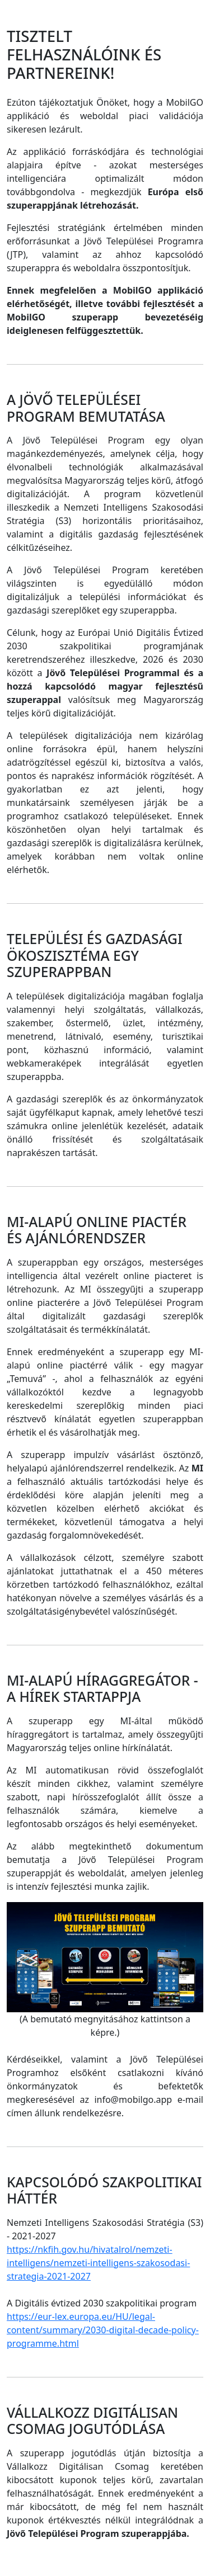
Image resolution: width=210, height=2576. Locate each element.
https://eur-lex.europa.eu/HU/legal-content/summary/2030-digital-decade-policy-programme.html (103, 2329)
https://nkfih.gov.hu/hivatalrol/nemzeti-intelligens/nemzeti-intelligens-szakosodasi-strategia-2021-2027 (98, 2262)
